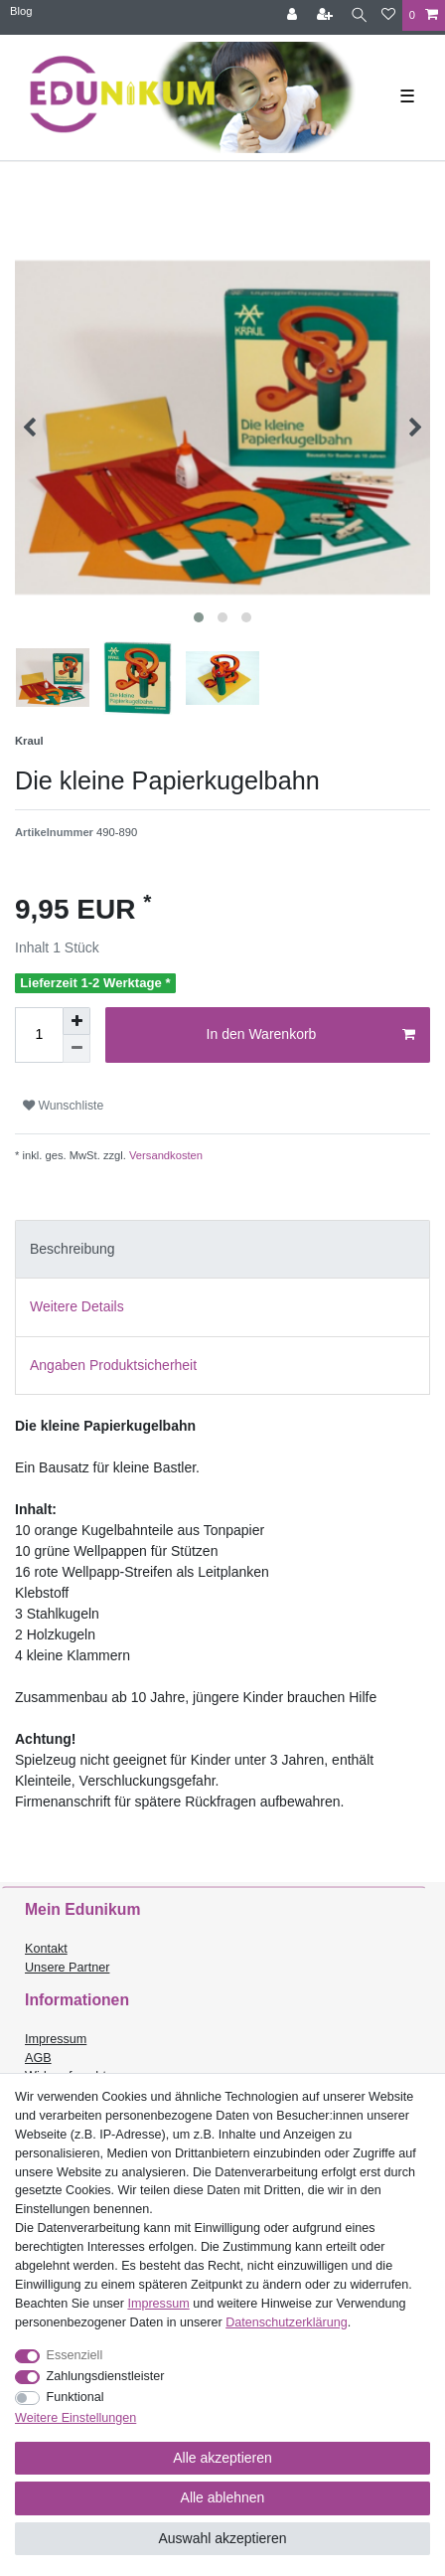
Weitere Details (77, 1306)
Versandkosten (164, 1155)
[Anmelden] (294, 15)
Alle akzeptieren (222, 2458)
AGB (38, 2058)
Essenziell (75, 2355)
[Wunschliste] (388, 15)
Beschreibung (72, 1249)
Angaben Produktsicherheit (113, 1365)
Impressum (55, 2039)
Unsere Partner (67, 1968)
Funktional (75, 2397)
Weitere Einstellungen (75, 2418)
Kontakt (46, 1949)
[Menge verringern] (76, 1049)
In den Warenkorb (311, 1035)
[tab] (222, 1249)
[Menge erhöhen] (76, 1021)
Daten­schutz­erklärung (286, 2322)
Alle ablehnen (223, 2497)
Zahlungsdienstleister (106, 2376)
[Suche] (359, 15)
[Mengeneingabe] (39, 1035)
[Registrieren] (327, 15)
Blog (21, 11)
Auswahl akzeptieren (222, 2538)
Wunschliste (63, 1106)
